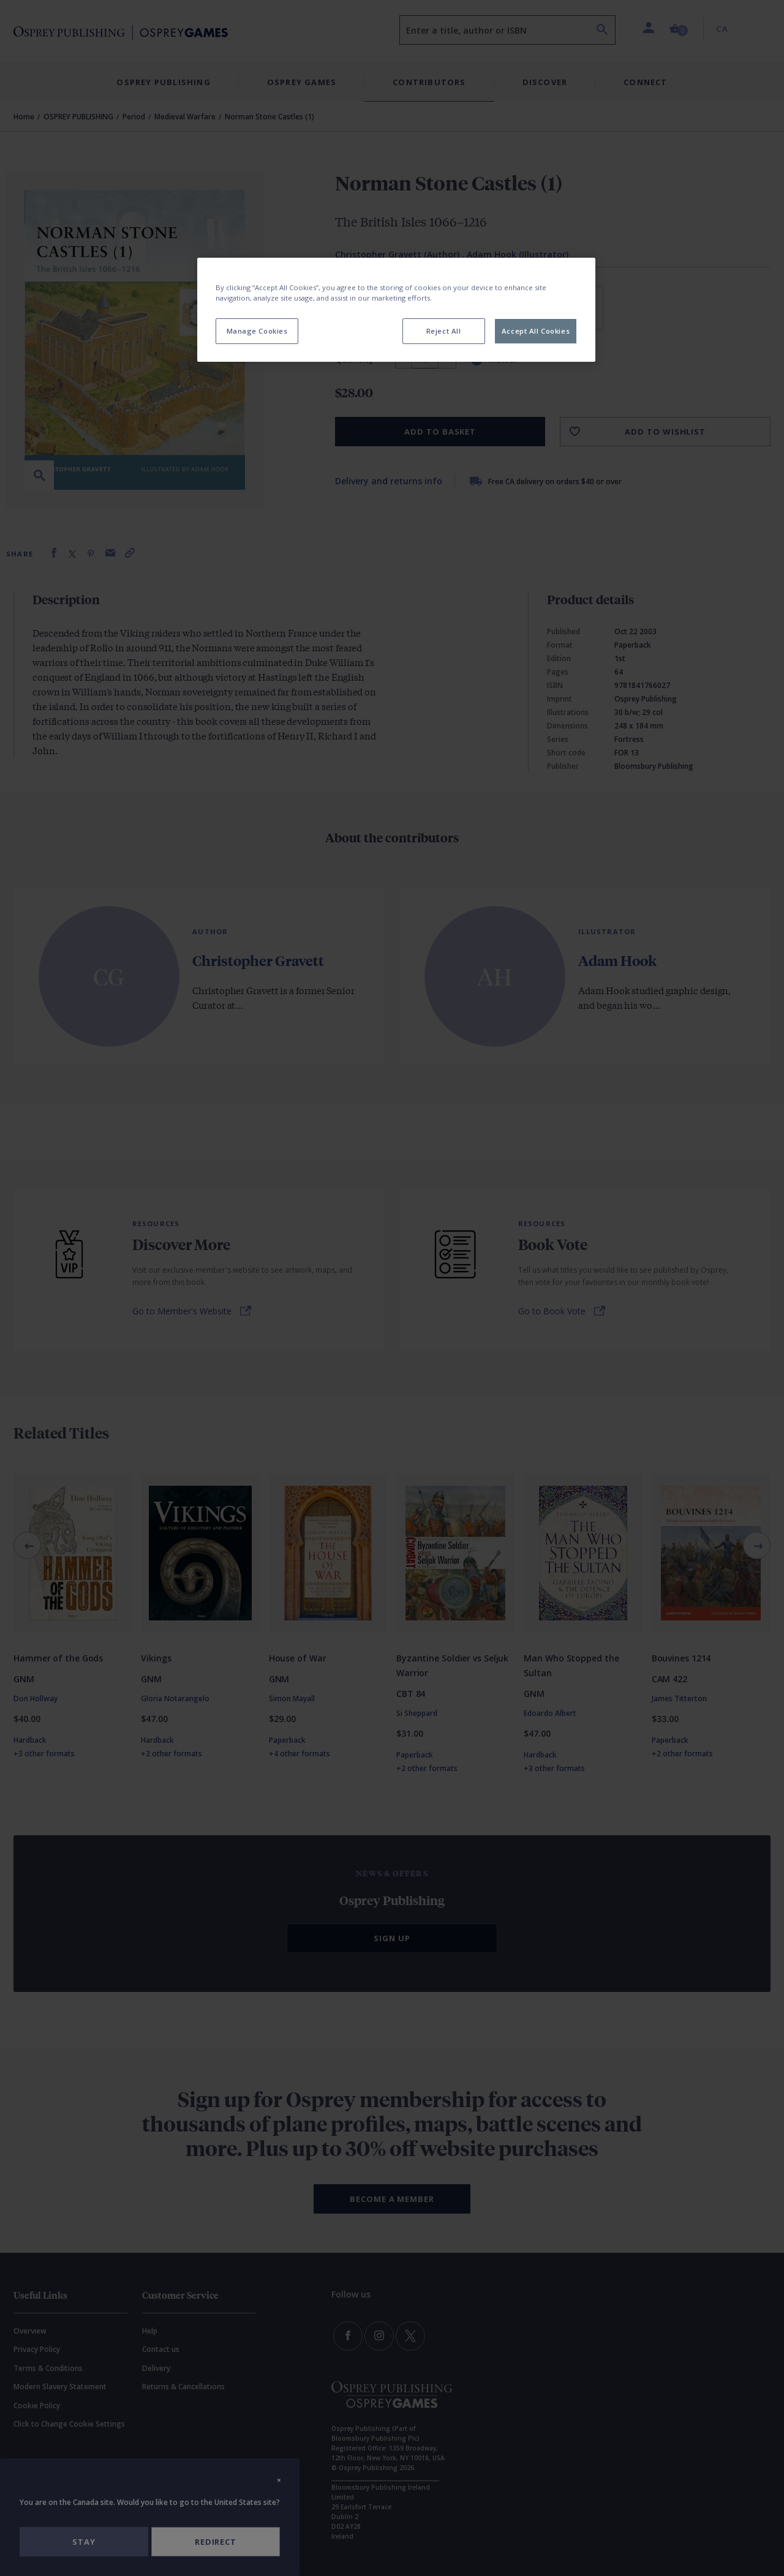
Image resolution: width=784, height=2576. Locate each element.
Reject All (443, 330)
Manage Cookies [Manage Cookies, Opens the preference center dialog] (257, 330)
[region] (396, 310)
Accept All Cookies (536, 330)
